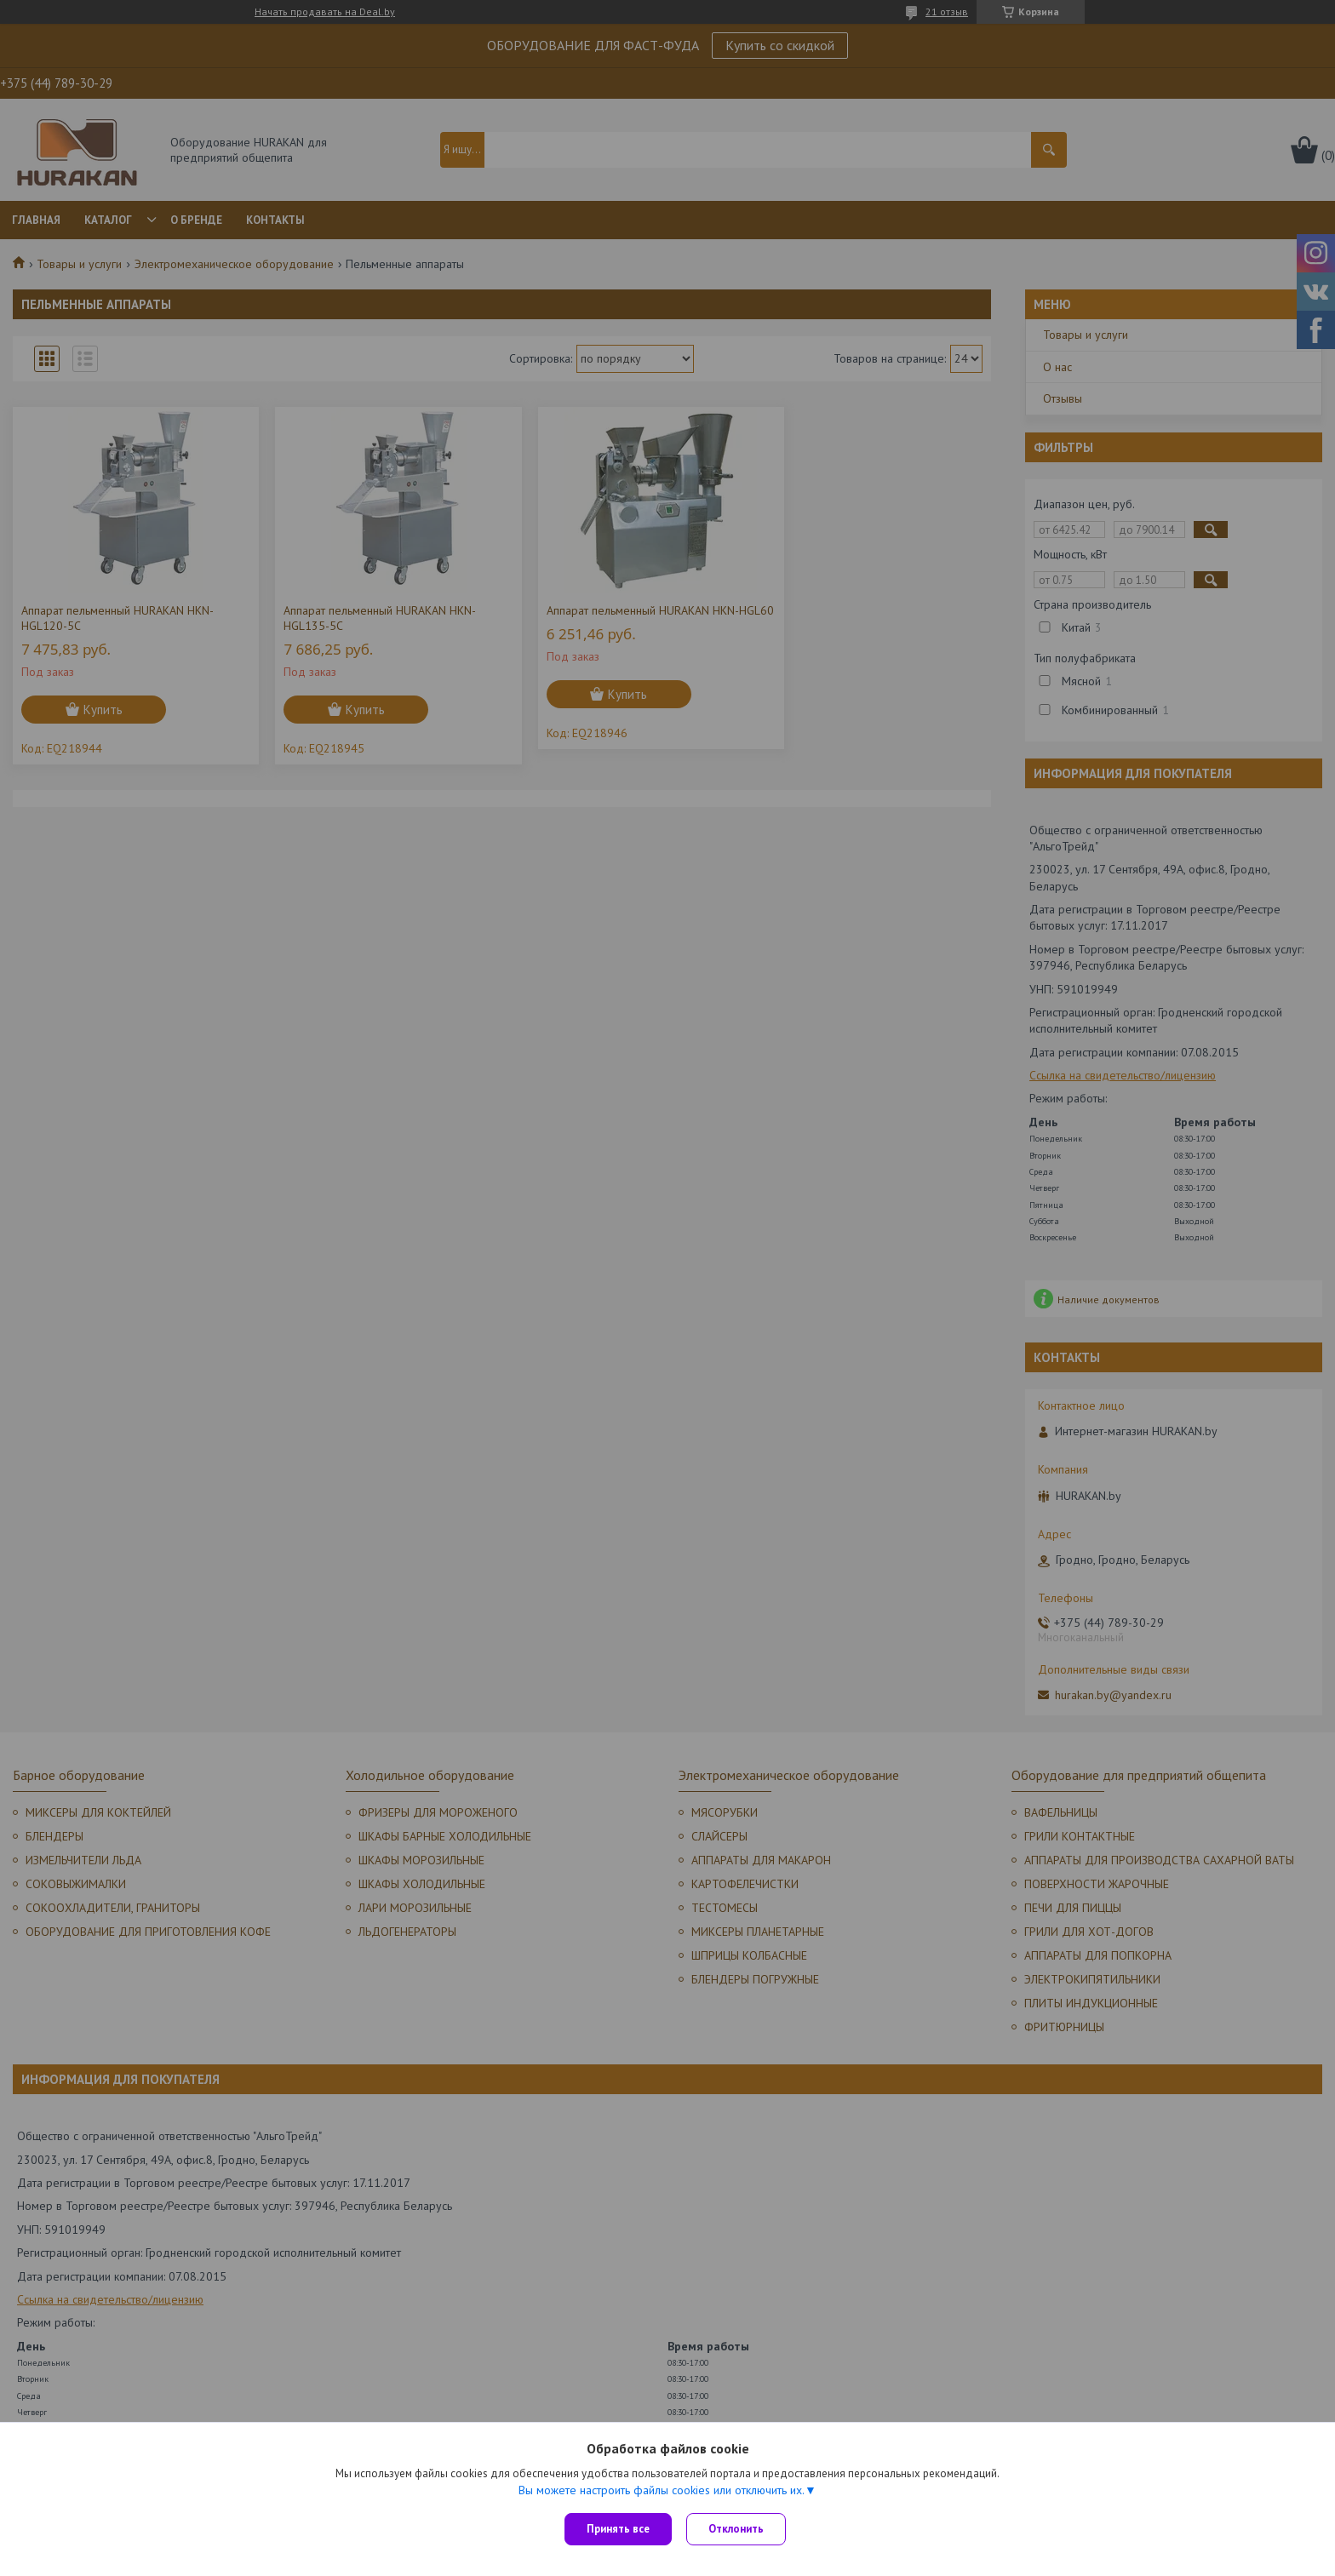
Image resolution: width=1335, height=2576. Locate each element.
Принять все (618, 2529)
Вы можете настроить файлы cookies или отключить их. (662, 2491)
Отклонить (738, 2529)
